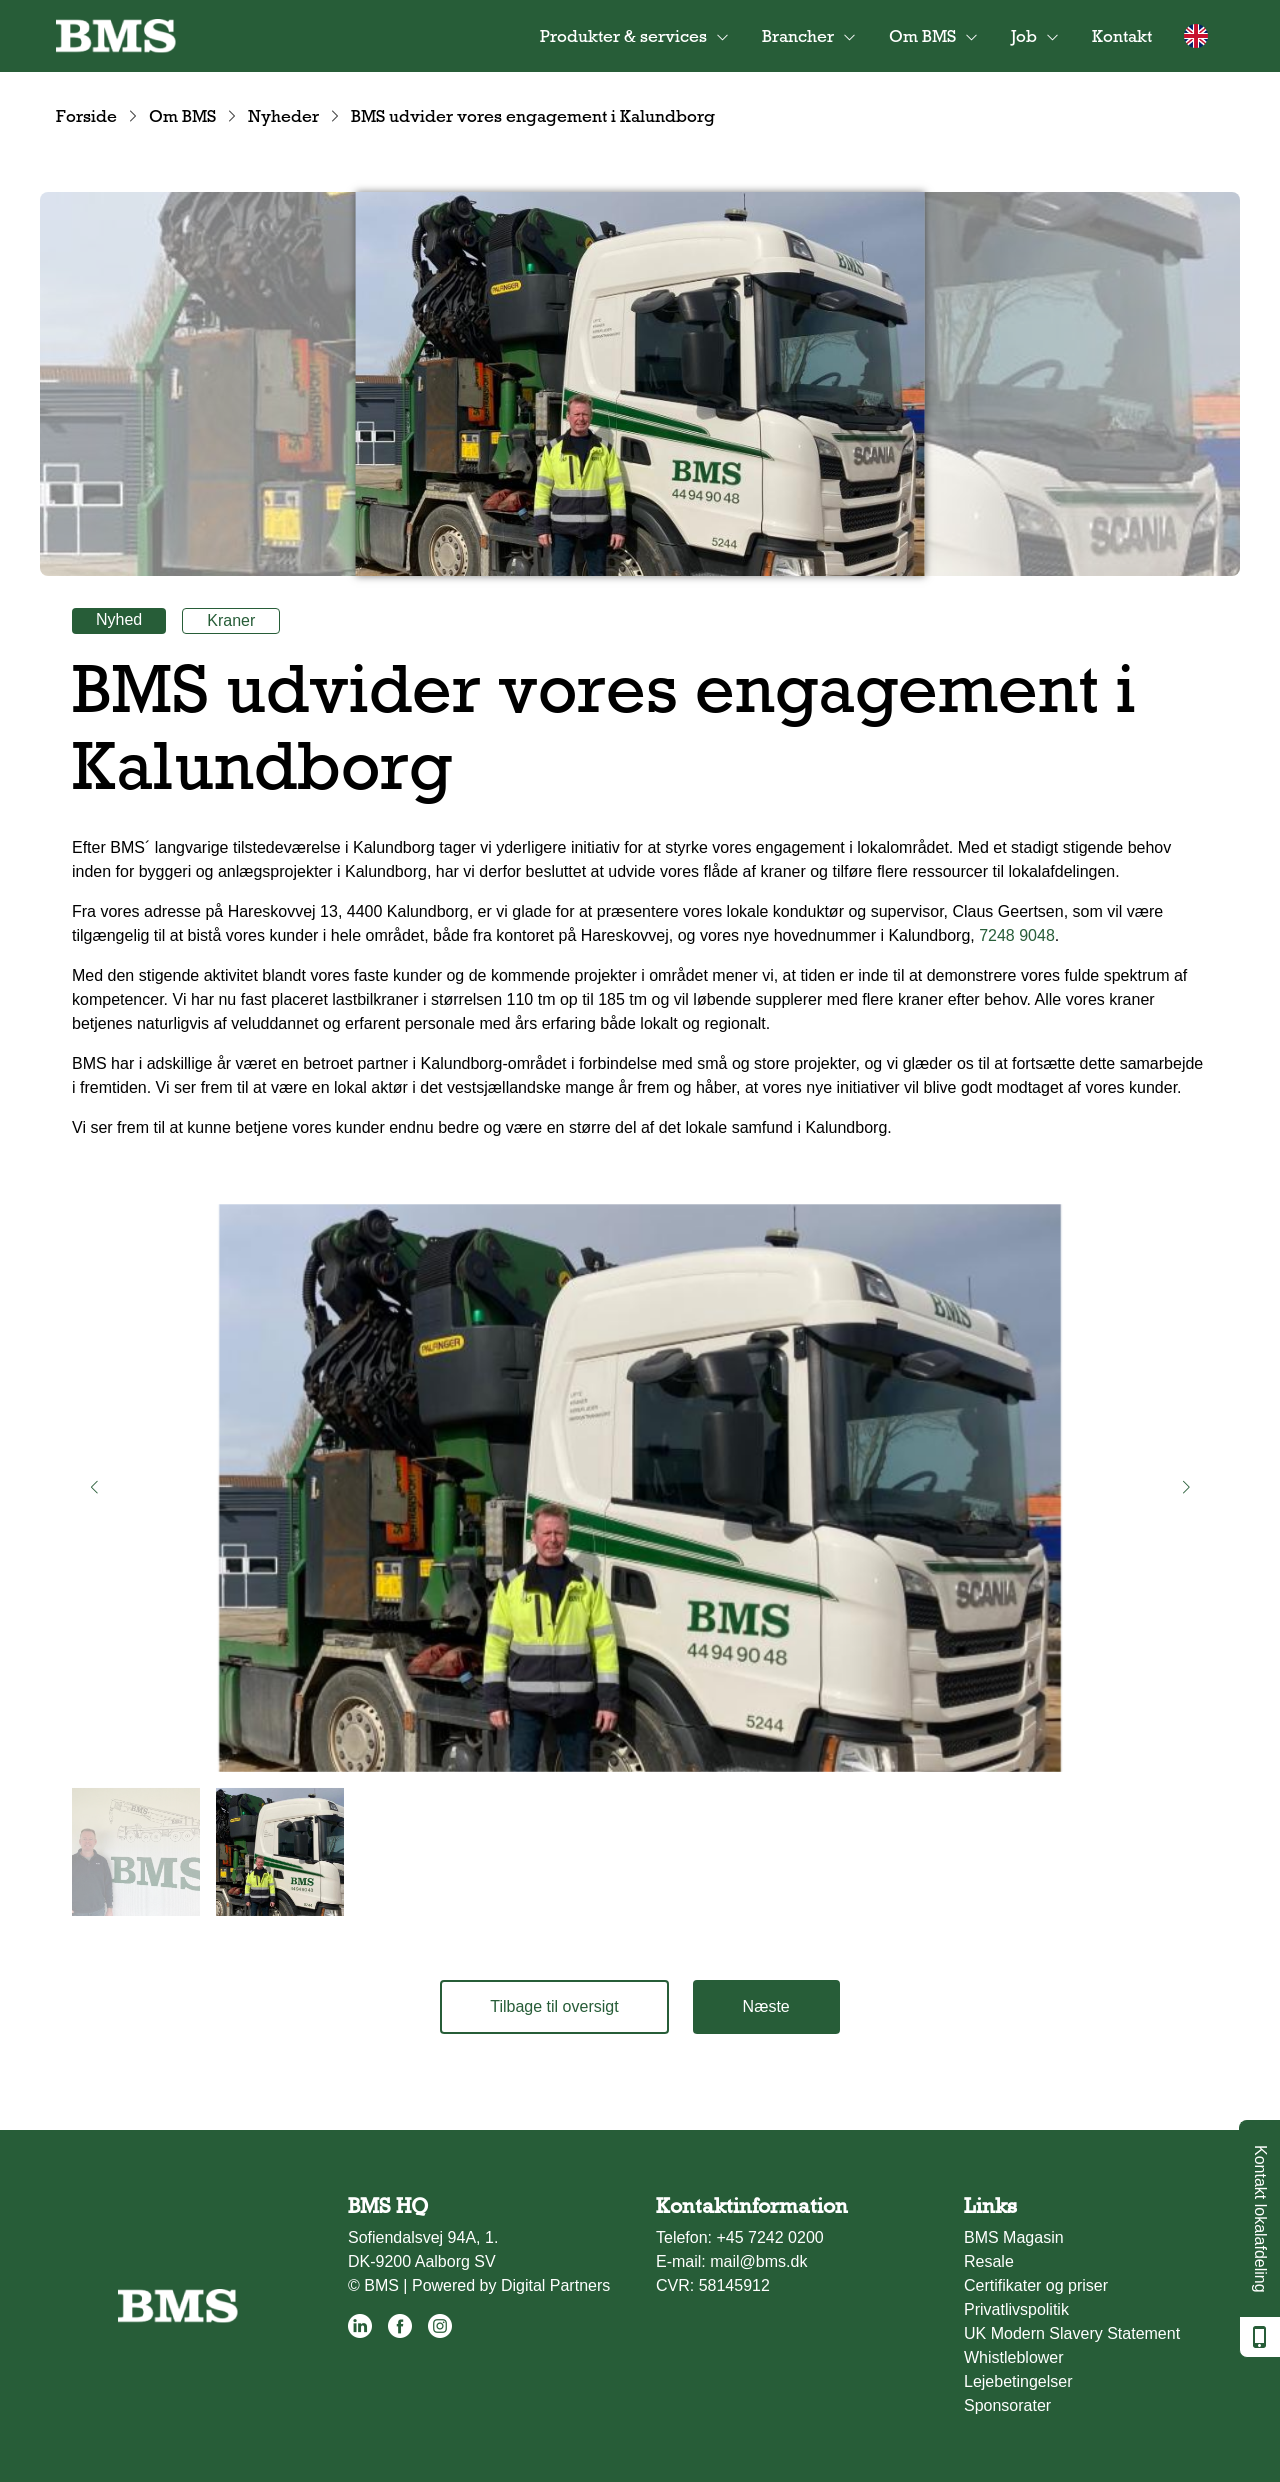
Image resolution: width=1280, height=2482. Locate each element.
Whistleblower (1014, 2357)
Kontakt (1122, 36)
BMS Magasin (1014, 2237)
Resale (989, 2261)
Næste (766, 2006)
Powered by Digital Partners (511, 2285)
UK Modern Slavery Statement (1072, 2333)
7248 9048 (1017, 935)
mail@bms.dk (758, 2261)
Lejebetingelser (1018, 2381)
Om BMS (922, 36)
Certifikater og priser (1036, 2285)
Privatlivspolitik (1016, 2309)
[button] (94, 1488)
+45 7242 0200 (769, 2237)
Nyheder (283, 116)
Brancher (798, 36)
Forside (86, 116)
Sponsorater (1007, 2405)
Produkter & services (623, 36)
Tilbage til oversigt (554, 2006)
